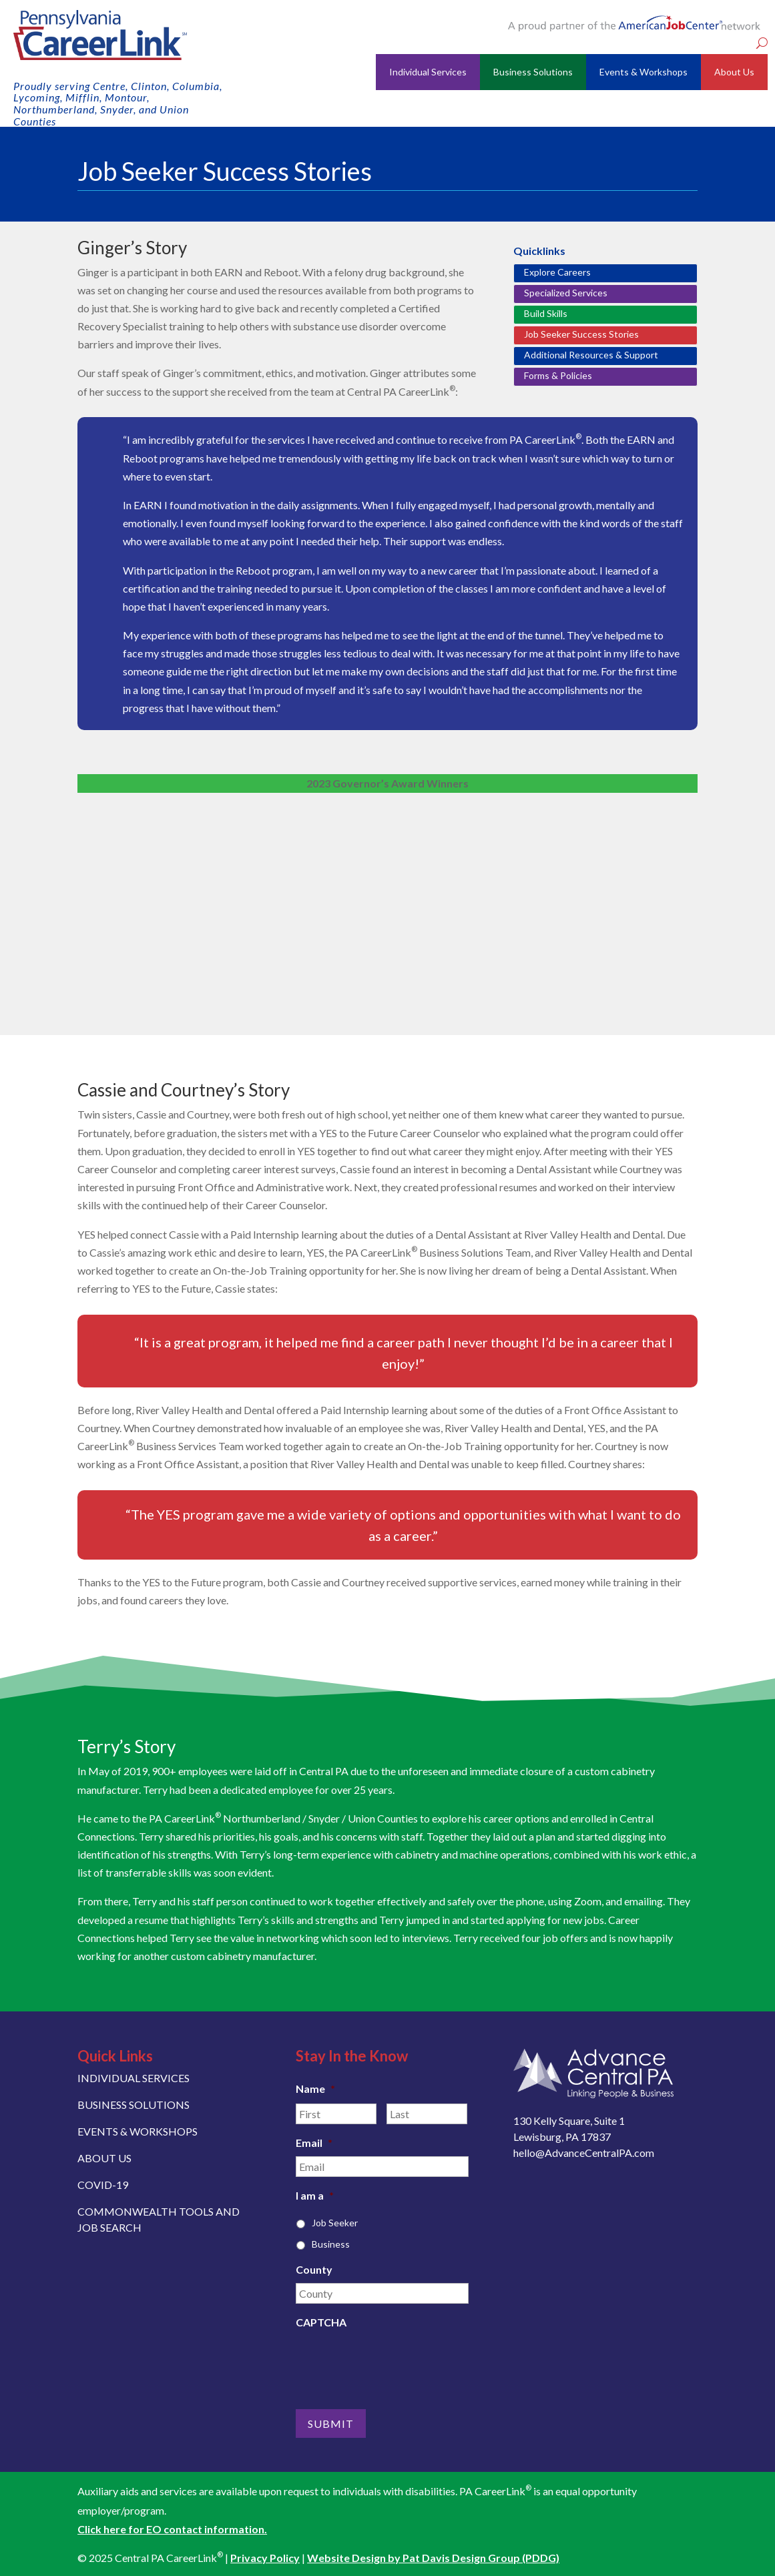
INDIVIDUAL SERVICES (133, 2077)
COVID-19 (102, 2184)
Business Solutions (533, 71)
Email (314, 2142)
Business (331, 2244)
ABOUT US (104, 2158)
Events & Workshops (643, 71)
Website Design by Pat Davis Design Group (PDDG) (433, 2557)
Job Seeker (335, 2222)
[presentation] (397, 2362)
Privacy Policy (265, 2557)
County (314, 2269)
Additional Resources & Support (591, 354)
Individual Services (428, 71)
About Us (734, 71)
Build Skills (545, 313)
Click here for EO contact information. (172, 2528)
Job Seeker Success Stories (581, 334)
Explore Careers (557, 272)
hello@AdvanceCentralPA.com (583, 2152)
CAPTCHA (321, 2322)
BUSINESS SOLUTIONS (133, 2104)
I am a (315, 2195)
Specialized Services (565, 292)
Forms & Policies (558, 375)
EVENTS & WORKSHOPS (137, 2131)
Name (315, 2088)
